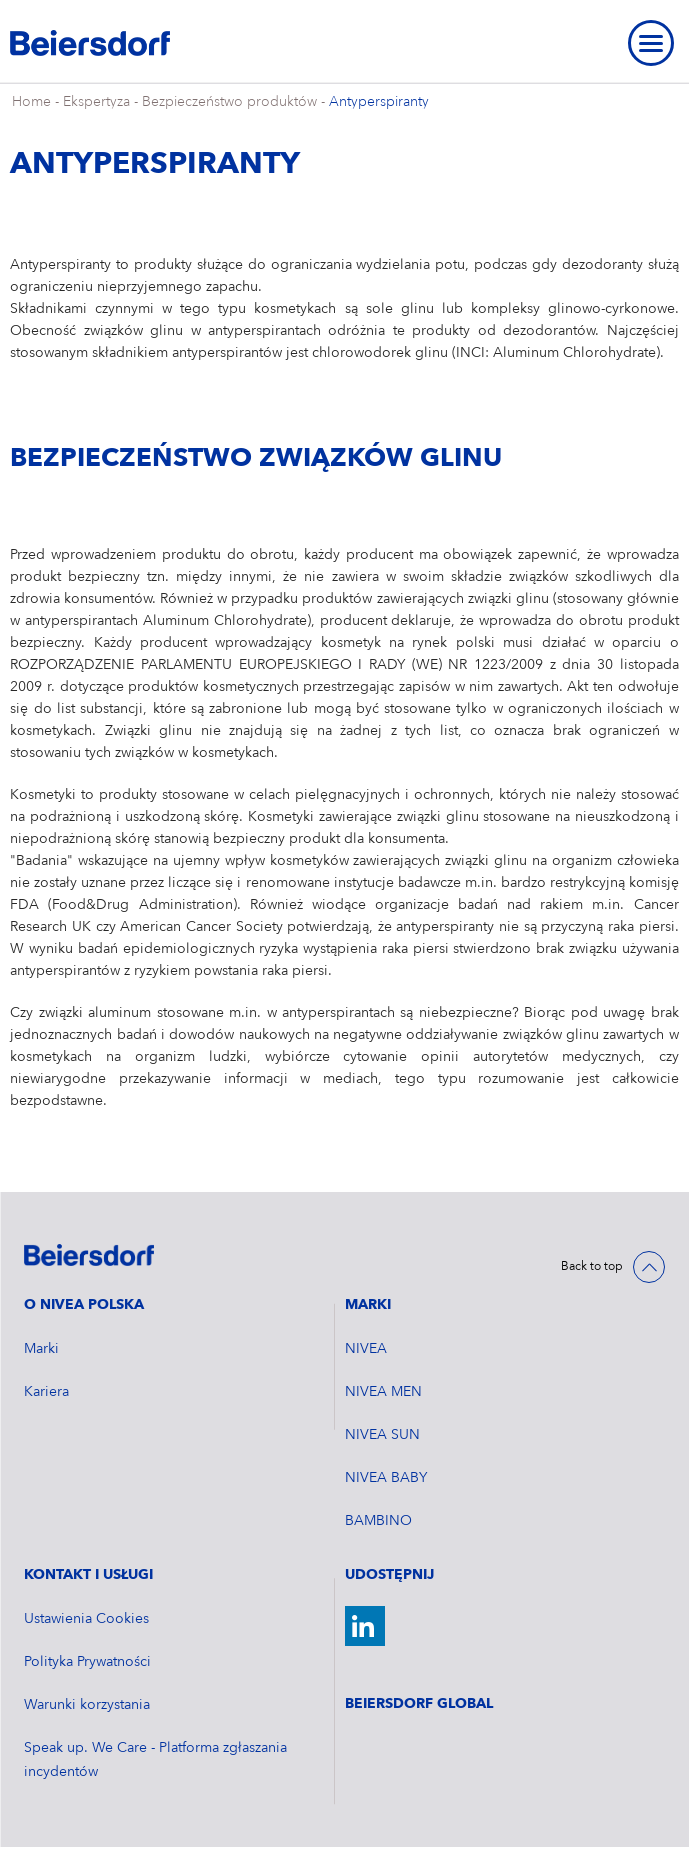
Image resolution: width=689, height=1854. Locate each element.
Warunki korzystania (87, 1705)
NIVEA (366, 1349)
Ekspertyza (96, 102)
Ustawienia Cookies (86, 1619)
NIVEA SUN (382, 1435)
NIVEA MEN (383, 1392)
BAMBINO (378, 1521)
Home (31, 102)
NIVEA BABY (386, 1478)
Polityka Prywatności (87, 1662)
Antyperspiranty (379, 102)
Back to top (592, 1267)
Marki (41, 1349)
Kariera (46, 1392)
